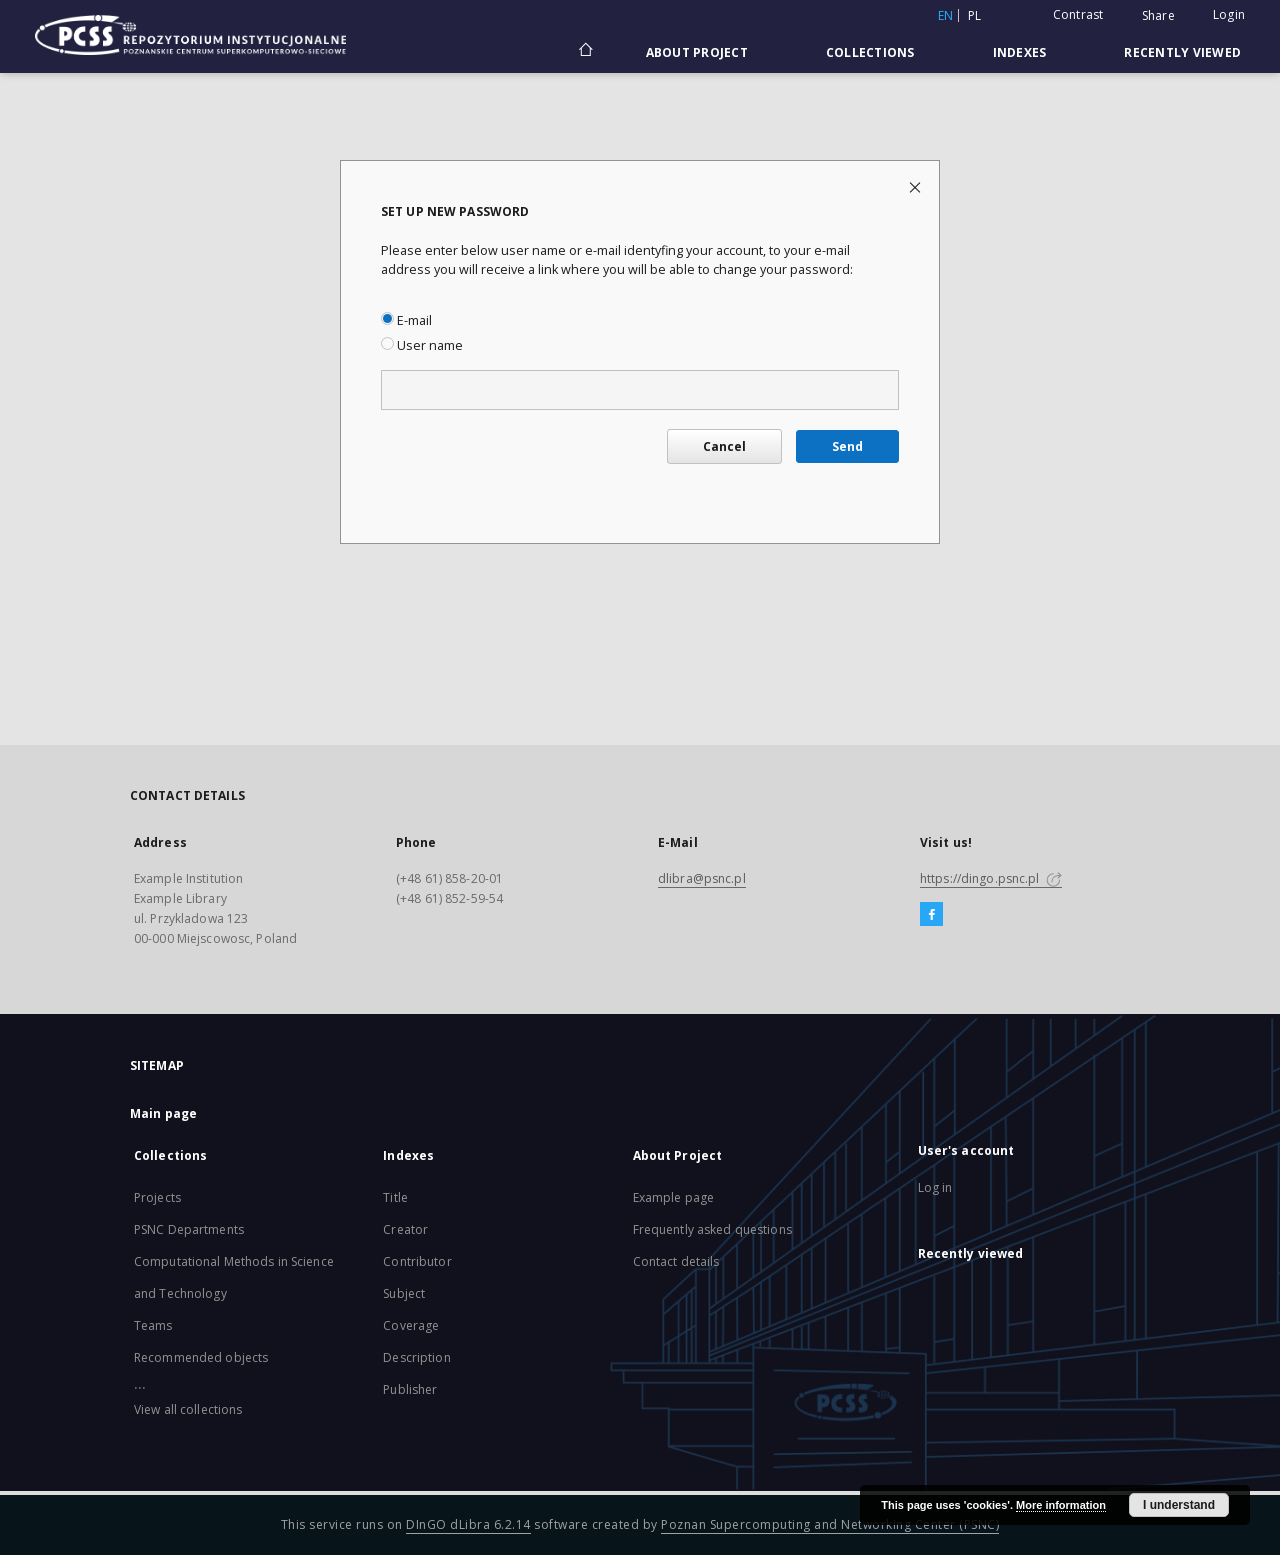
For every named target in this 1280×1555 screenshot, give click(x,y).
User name (422, 345)
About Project (697, 52)
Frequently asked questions (712, 1229)
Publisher (410, 1389)
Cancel (724, 446)
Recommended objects (201, 1357)
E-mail (406, 320)
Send (847, 446)
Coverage (411, 1325)
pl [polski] (975, 15)
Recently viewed (1182, 52)
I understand (1179, 1505)
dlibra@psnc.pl (702, 878)
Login (1229, 14)
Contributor (417, 1261)
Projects (157, 1197)
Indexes (1020, 52)
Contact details (676, 1261)
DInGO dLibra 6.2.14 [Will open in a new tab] (468, 1524)
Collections (870, 52)
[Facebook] (931, 915)
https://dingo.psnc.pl (991, 878)
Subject (404, 1293)
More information (1061, 1505)
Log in (935, 1187)
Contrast (1078, 14)
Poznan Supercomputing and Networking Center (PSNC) (830, 1524)
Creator (405, 1229)
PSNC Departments (189, 1229)
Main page (163, 1113)
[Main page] (584, 52)
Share (1158, 16)
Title (395, 1197)
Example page (673, 1197)
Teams (153, 1325)
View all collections (188, 1409)
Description (416, 1357)
